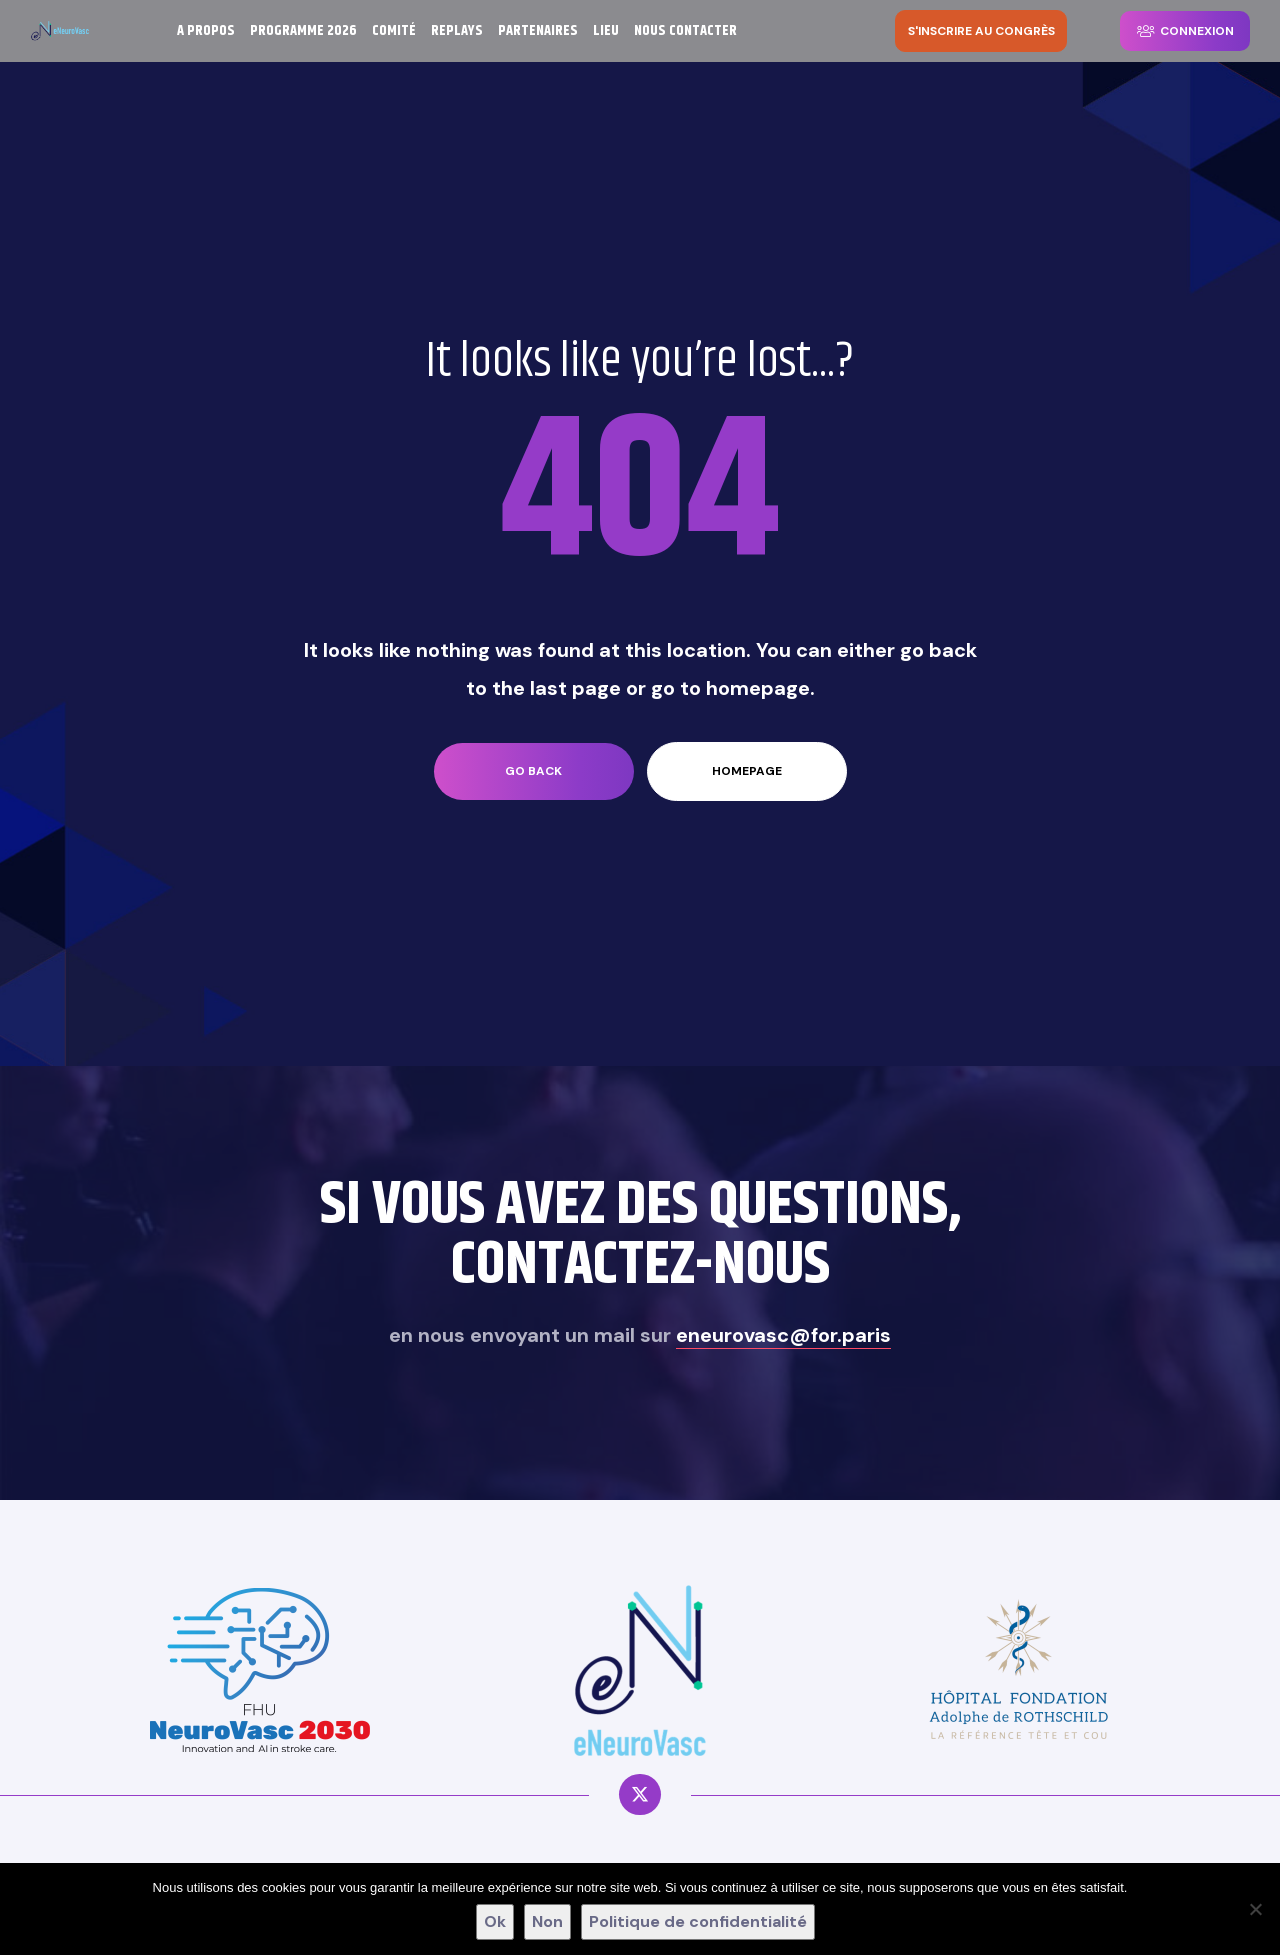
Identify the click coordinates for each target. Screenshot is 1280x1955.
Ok (495, 1921)
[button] (981, 31)
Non (547, 1921)
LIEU (606, 31)
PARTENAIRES (538, 31)
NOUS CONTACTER (685, 31)
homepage (747, 771)
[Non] (1255, 1909)
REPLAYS (457, 31)
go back (533, 771)
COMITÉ (394, 31)
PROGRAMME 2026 (303, 31)
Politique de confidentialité (698, 1921)
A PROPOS (206, 31)
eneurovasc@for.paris (783, 1335)
